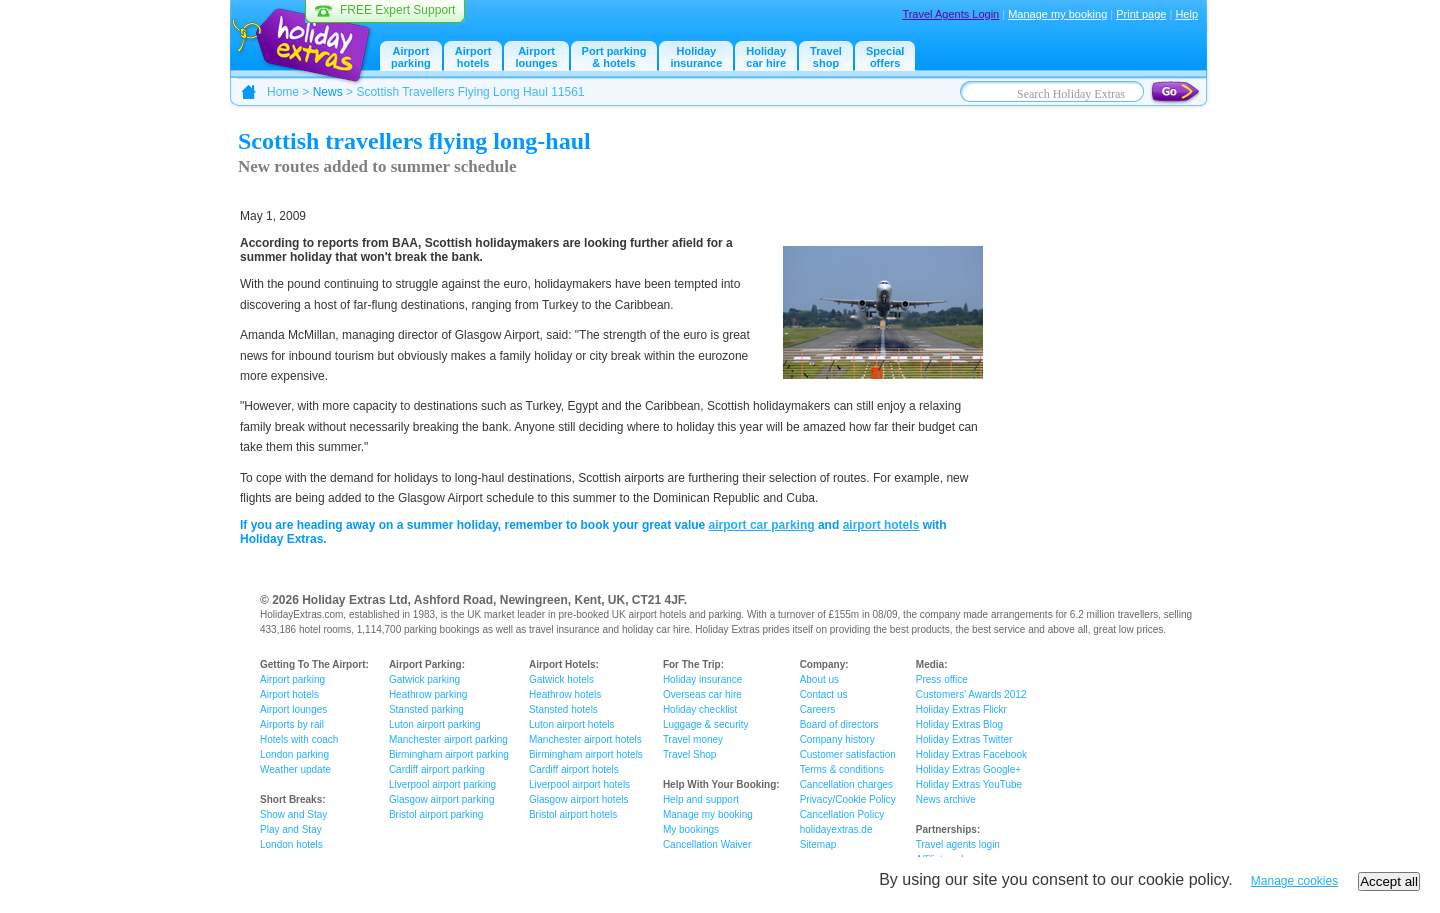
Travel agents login (958, 844)
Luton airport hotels (572, 724)
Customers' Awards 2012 (971, 694)
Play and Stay (291, 829)
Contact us (824, 694)
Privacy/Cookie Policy (848, 799)
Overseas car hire (702, 694)
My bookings (691, 829)
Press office (942, 679)
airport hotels (881, 525)
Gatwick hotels (561, 679)
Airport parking (292, 679)
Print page (1141, 14)
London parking (294, 754)
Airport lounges (536, 57)
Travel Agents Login (950, 14)
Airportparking (411, 57)
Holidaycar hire (766, 57)
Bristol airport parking (436, 814)
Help (1186, 14)
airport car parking (762, 525)
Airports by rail (292, 724)
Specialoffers (885, 57)
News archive (946, 799)
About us (819, 679)
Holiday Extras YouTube (969, 784)
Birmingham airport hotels (586, 754)
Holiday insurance (696, 57)
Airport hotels (473, 57)
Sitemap (818, 844)
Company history (837, 739)
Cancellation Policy (842, 814)
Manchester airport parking (448, 739)
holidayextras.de (836, 829)
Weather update (295, 769)
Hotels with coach (299, 739)
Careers (818, 709)
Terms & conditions (842, 769)
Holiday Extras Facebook (971, 754)
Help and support (701, 799)
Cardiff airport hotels (574, 769)
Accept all (1389, 881)
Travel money (693, 739)
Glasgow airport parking (442, 799)
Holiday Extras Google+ (968, 769)
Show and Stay (293, 814)
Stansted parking (426, 709)
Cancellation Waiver (707, 844)
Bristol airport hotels (573, 814)
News (328, 92)
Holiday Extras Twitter (964, 739)
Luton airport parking (435, 724)
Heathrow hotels (565, 694)
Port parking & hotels (614, 57)
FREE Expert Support (397, 10)
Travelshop (826, 57)
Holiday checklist (700, 709)
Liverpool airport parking (442, 784)
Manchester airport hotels (585, 739)
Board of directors (839, 724)
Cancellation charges (846, 784)
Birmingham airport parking (449, 754)
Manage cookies (1294, 881)
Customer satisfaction (848, 754)
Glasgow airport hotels (579, 799)
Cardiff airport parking (437, 769)
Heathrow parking (428, 694)
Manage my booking (1057, 14)
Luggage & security (706, 724)
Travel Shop (690, 754)
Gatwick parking (424, 679)
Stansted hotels (563, 709)
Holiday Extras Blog (959, 724)
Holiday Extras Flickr (961, 709)
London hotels (291, 844)
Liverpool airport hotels (579, 784)
